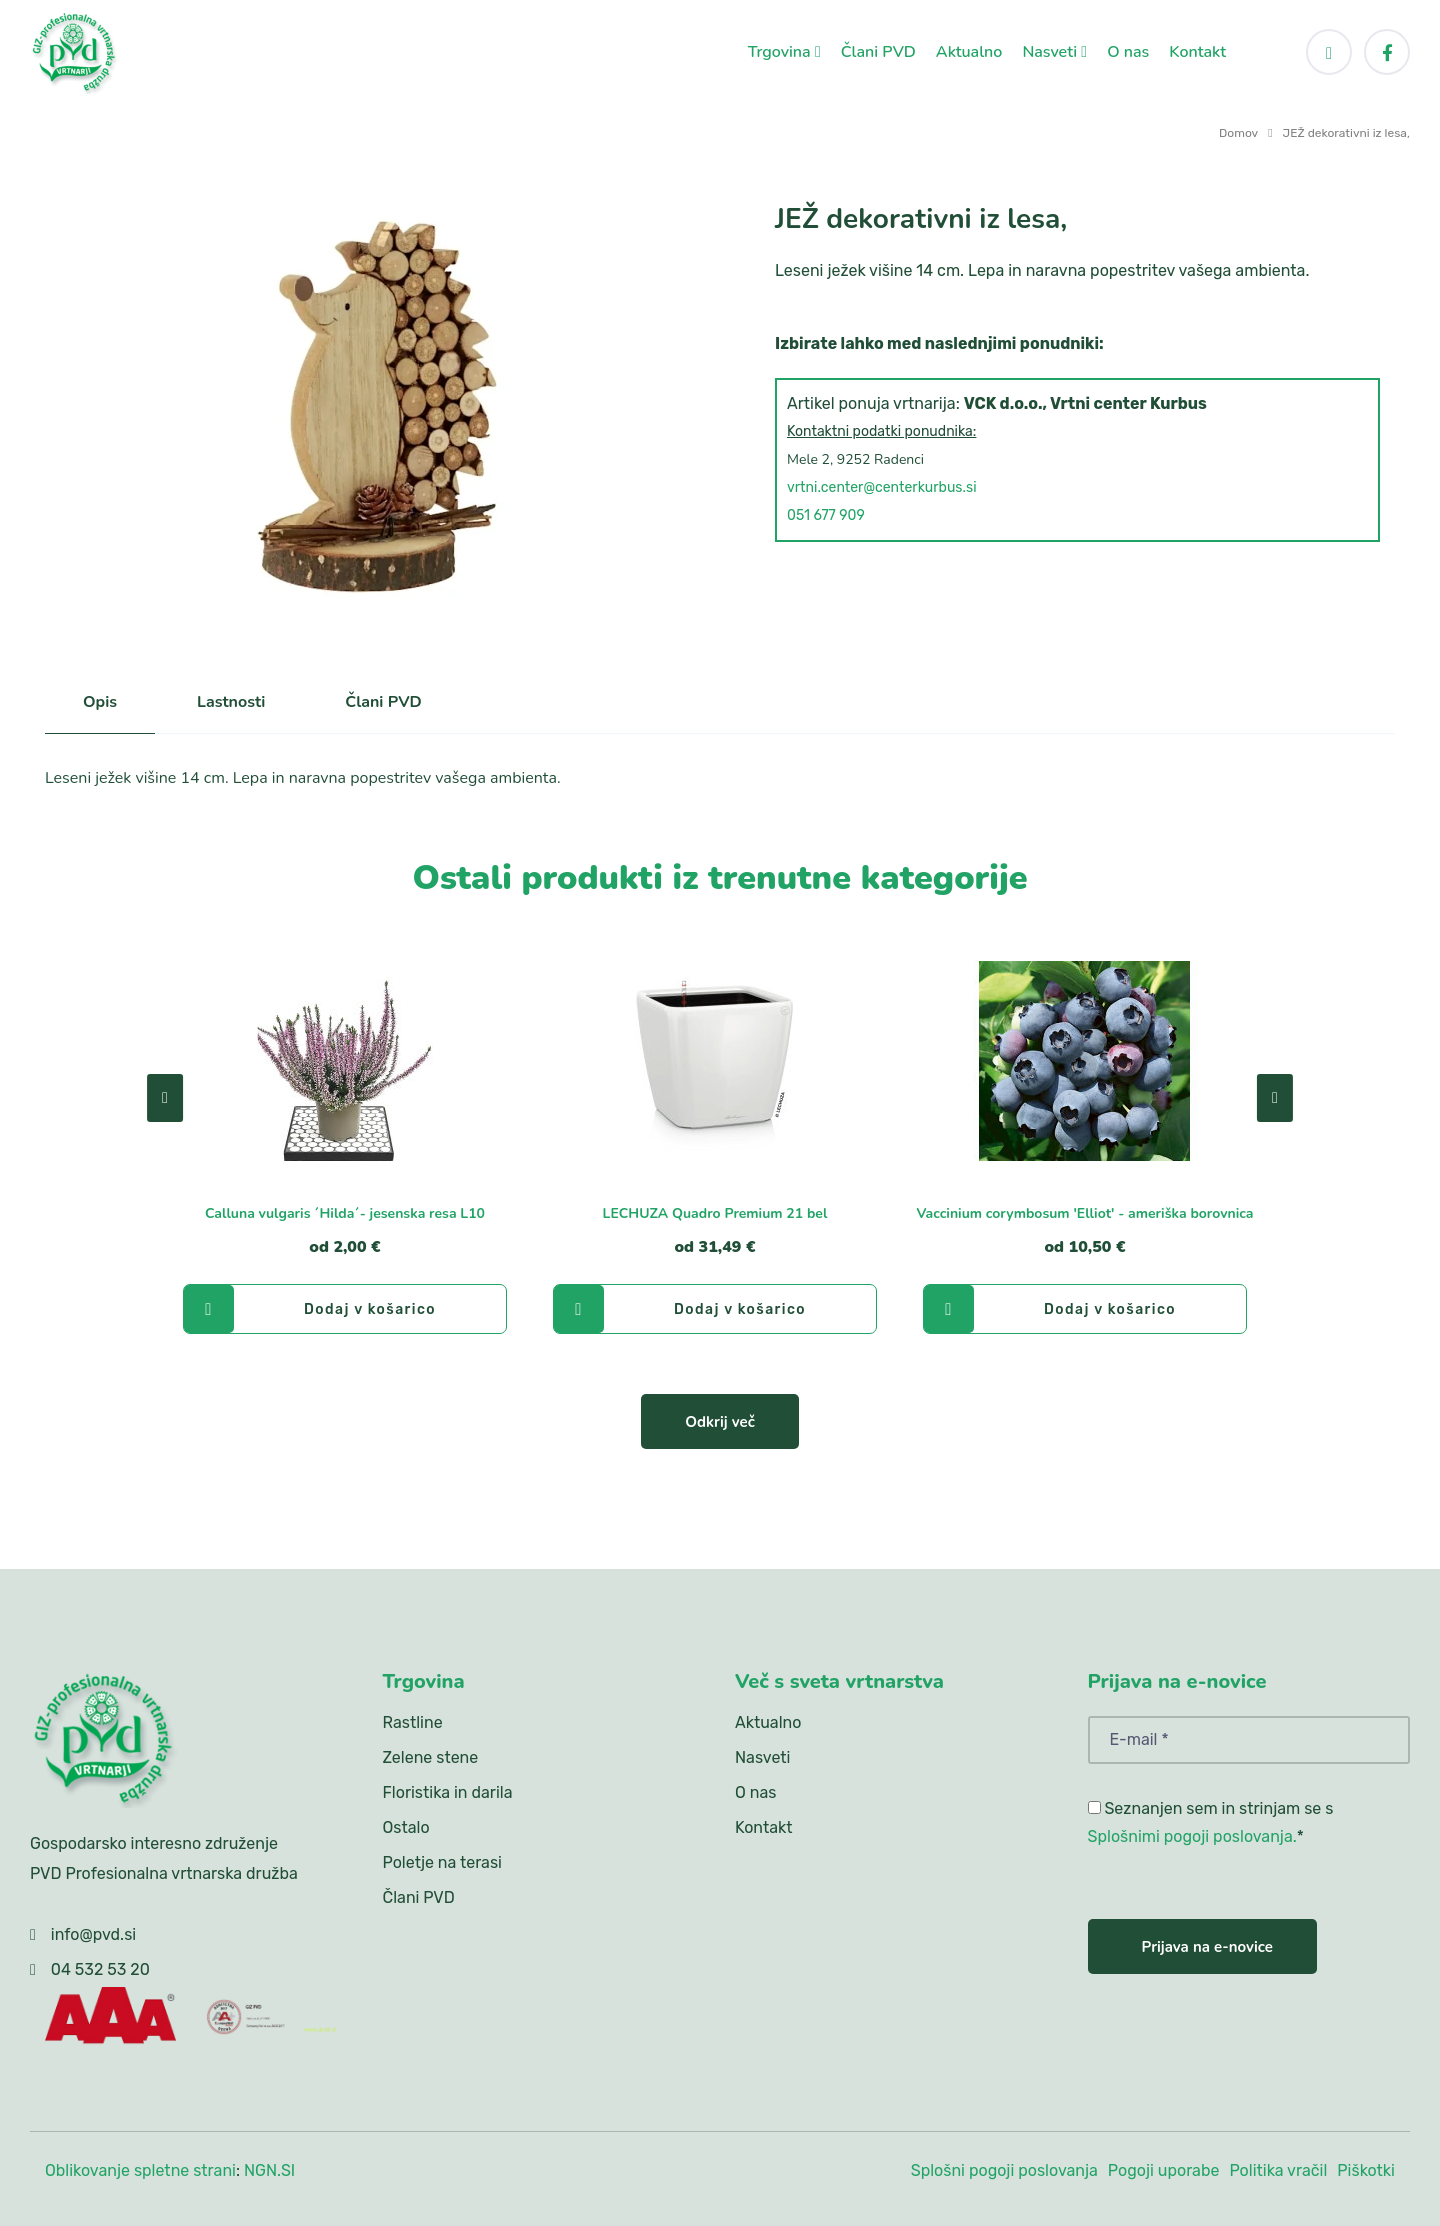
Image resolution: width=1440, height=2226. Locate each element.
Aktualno (969, 52)
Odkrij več (719, 1422)
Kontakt (1197, 52)
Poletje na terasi (442, 1862)
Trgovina (784, 52)
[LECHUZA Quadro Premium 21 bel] (715, 1060)
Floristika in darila (448, 1792)
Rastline (413, 1722)
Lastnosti (231, 702)
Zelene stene (431, 1757)
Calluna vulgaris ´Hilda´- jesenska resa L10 (345, 1213)
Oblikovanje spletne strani (140, 2170)
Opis (100, 702)
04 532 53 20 (100, 1969)
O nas (1128, 52)
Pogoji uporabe (1164, 2170)
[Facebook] (1387, 52)
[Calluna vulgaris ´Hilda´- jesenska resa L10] (345, 1060)
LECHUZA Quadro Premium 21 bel (715, 1213)
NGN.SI (269, 2170)
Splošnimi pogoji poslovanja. (1192, 1836)
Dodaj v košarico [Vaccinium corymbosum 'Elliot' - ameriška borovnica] (1050, 1309)
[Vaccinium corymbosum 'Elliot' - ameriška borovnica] (1085, 1060)
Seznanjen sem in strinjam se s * (1211, 1822)
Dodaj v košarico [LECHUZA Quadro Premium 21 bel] (680, 1309)
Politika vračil (1278, 2170)
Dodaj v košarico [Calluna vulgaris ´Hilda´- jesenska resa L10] (310, 1309)
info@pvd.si (93, 1934)
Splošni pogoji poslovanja (1004, 2170)
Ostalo (406, 1827)
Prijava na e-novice (1207, 1947)
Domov (1238, 133)
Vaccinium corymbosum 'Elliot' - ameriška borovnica (1084, 1213)
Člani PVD (878, 52)
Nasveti (1054, 52)
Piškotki (1366, 2170)
